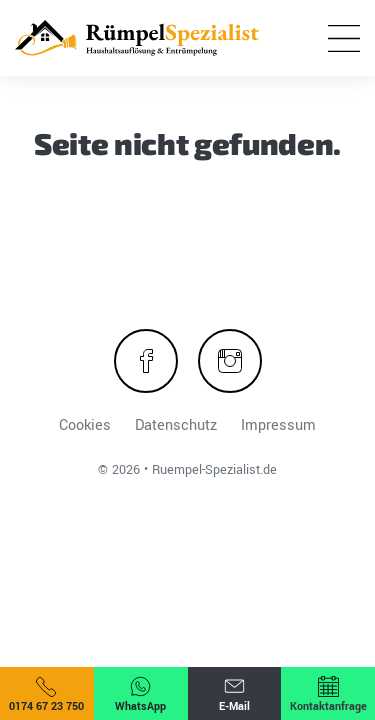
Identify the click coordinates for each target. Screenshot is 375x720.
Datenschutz (176, 425)
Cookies (85, 425)
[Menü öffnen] (344, 38)
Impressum (278, 425)
